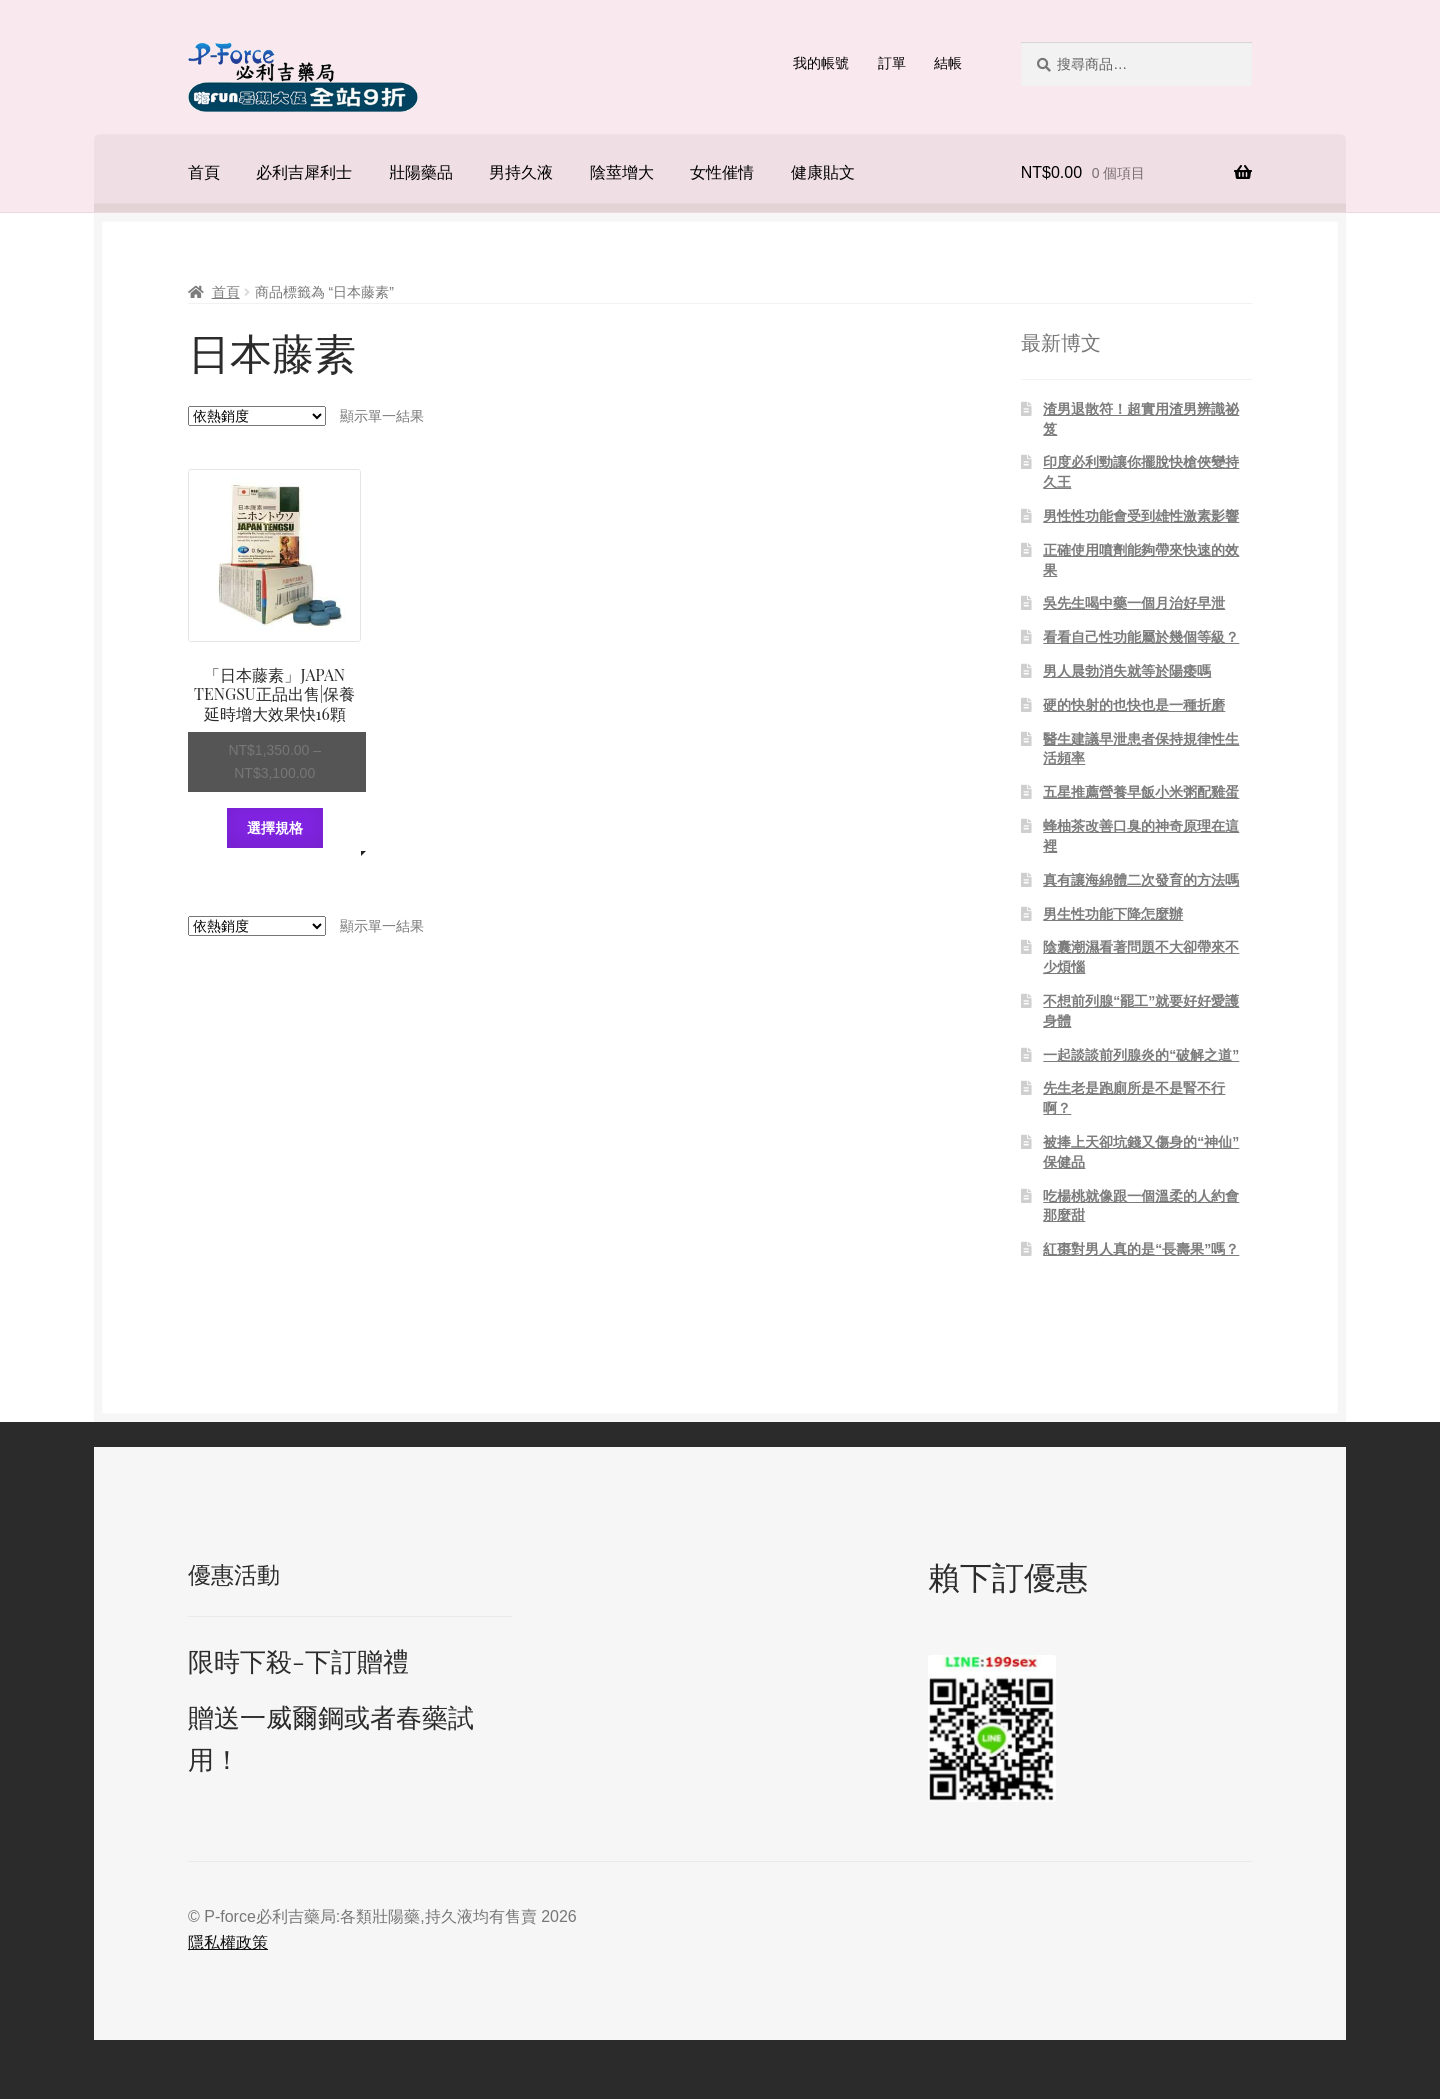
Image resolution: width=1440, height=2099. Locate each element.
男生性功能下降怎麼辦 (1113, 914)
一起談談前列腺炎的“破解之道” (1141, 1055)
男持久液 (521, 172)
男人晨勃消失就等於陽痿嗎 (1127, 671)
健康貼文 (823, 172)
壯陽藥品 (421, 172)
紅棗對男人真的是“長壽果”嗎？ (1141, 1249)
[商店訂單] (257, 416)
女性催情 (722, 172)
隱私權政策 (228, 1942)
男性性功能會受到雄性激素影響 (1141, 516)
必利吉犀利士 (304, 172)
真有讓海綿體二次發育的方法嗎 (1141, 880)
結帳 (948, 63)
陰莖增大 (622, 172)
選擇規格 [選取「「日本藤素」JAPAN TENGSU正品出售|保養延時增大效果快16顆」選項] (275, 828)
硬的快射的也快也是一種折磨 (1134, 705)
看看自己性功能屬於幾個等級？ (1141, 637)
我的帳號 (821, 63)
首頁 (204, 172)
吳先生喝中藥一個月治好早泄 (1134, 603)
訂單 (892, 63)
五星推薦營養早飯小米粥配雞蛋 (1141, 792)
